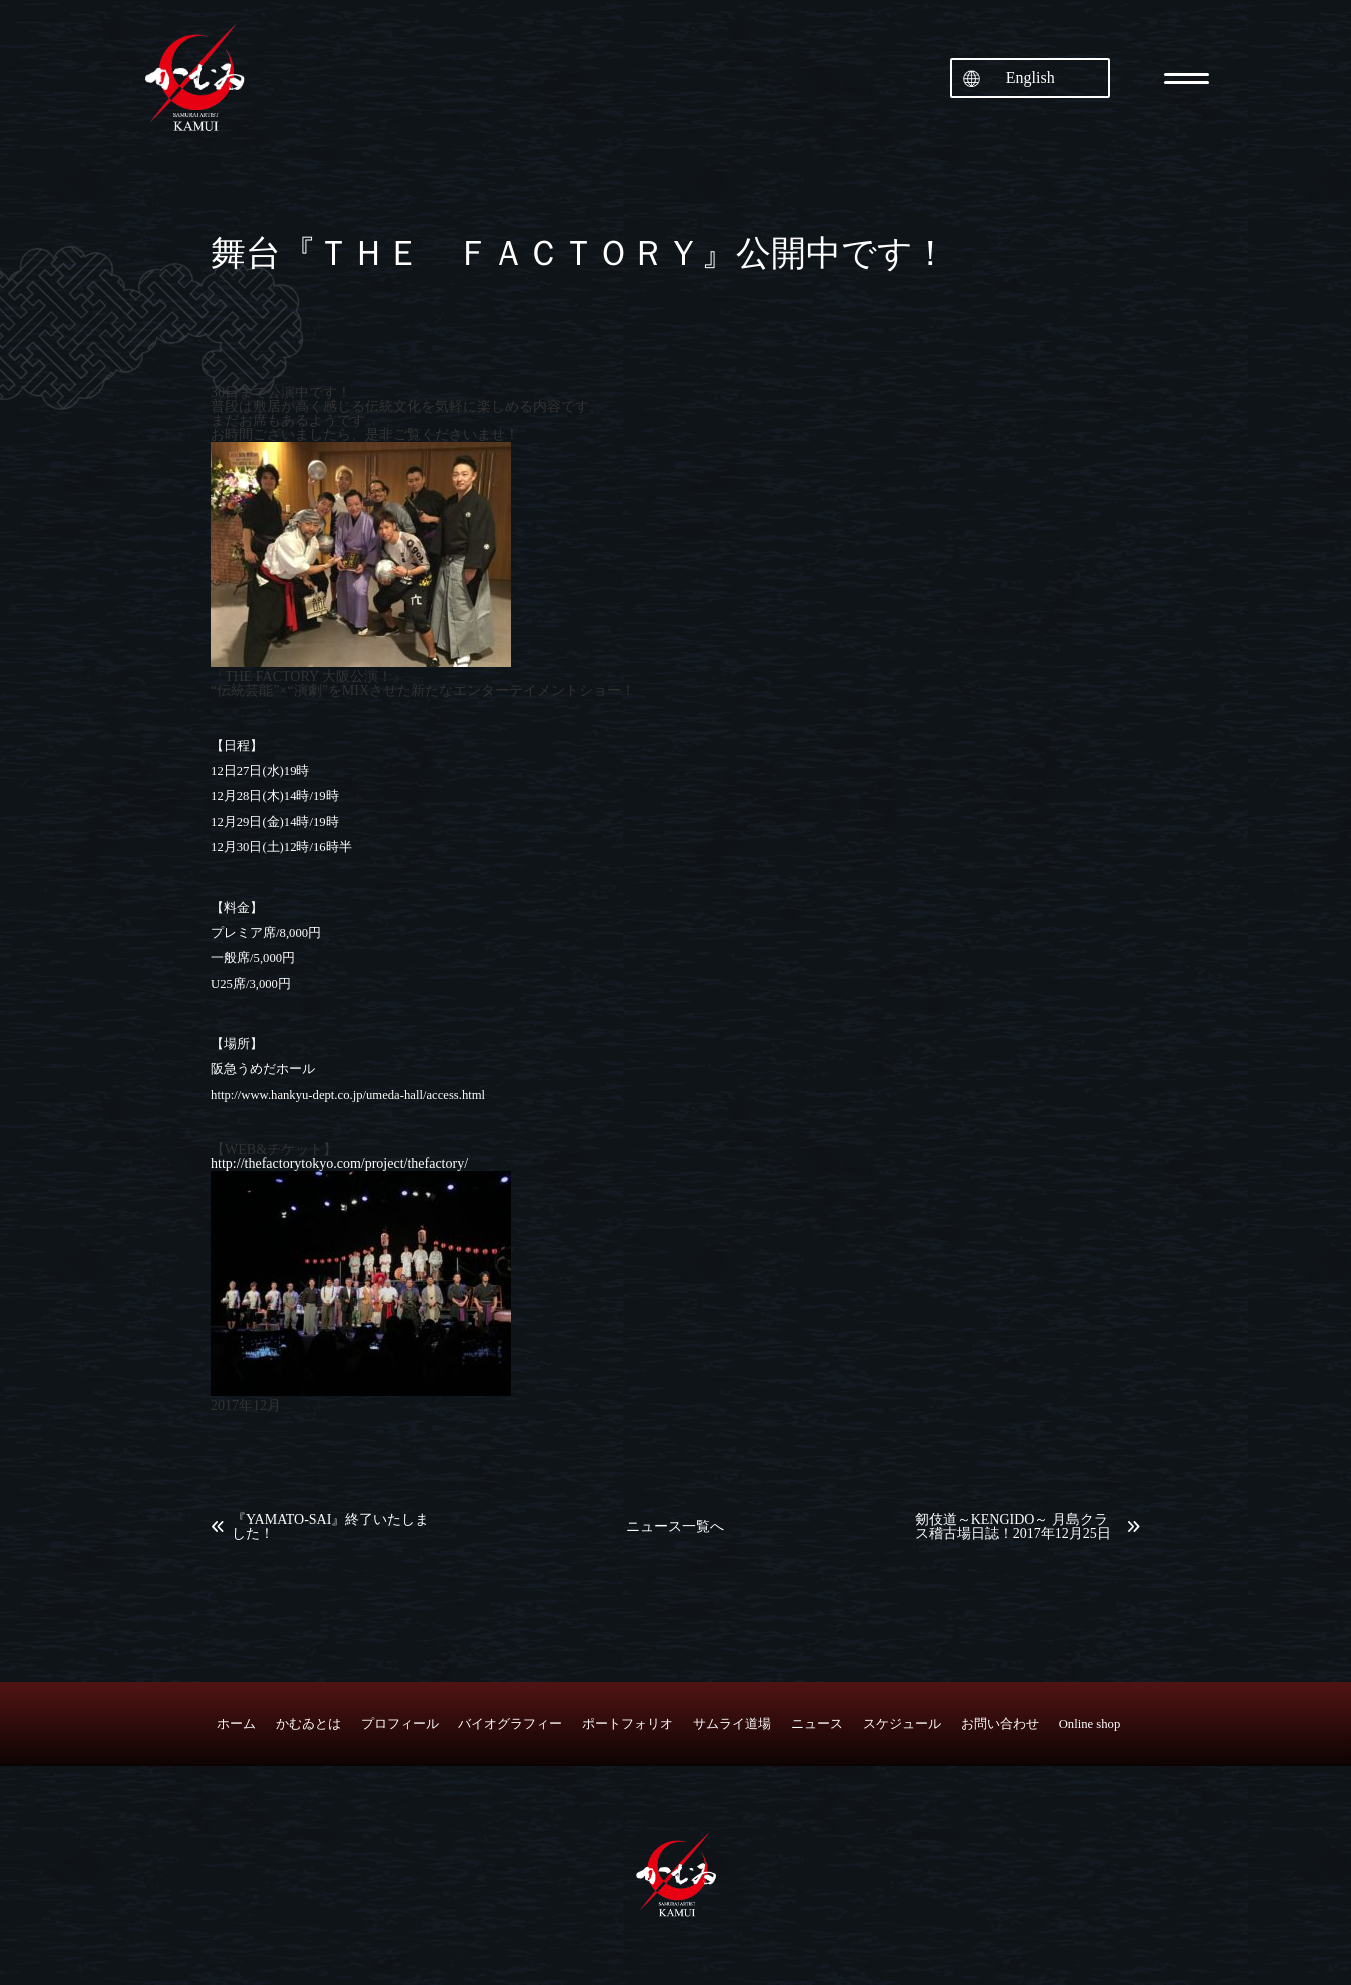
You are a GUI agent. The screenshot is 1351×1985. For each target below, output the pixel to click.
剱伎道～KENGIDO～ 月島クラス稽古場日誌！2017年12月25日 (1013, 1527)
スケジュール (902, 1724)
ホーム (236, 1724)
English (1030, 77)
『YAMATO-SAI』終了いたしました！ (330, 1527)
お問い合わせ (1000, 1724)
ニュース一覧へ (675, 1527)
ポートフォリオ (627, 1724)
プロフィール (400, 1724)
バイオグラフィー (510, 1724)
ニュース (817, 1724)
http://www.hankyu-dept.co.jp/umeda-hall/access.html (348, 1095)
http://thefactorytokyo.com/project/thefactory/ (339, 1163)
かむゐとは (308, 1724)
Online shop (1090, 1724)
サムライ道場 (732, 1724)
